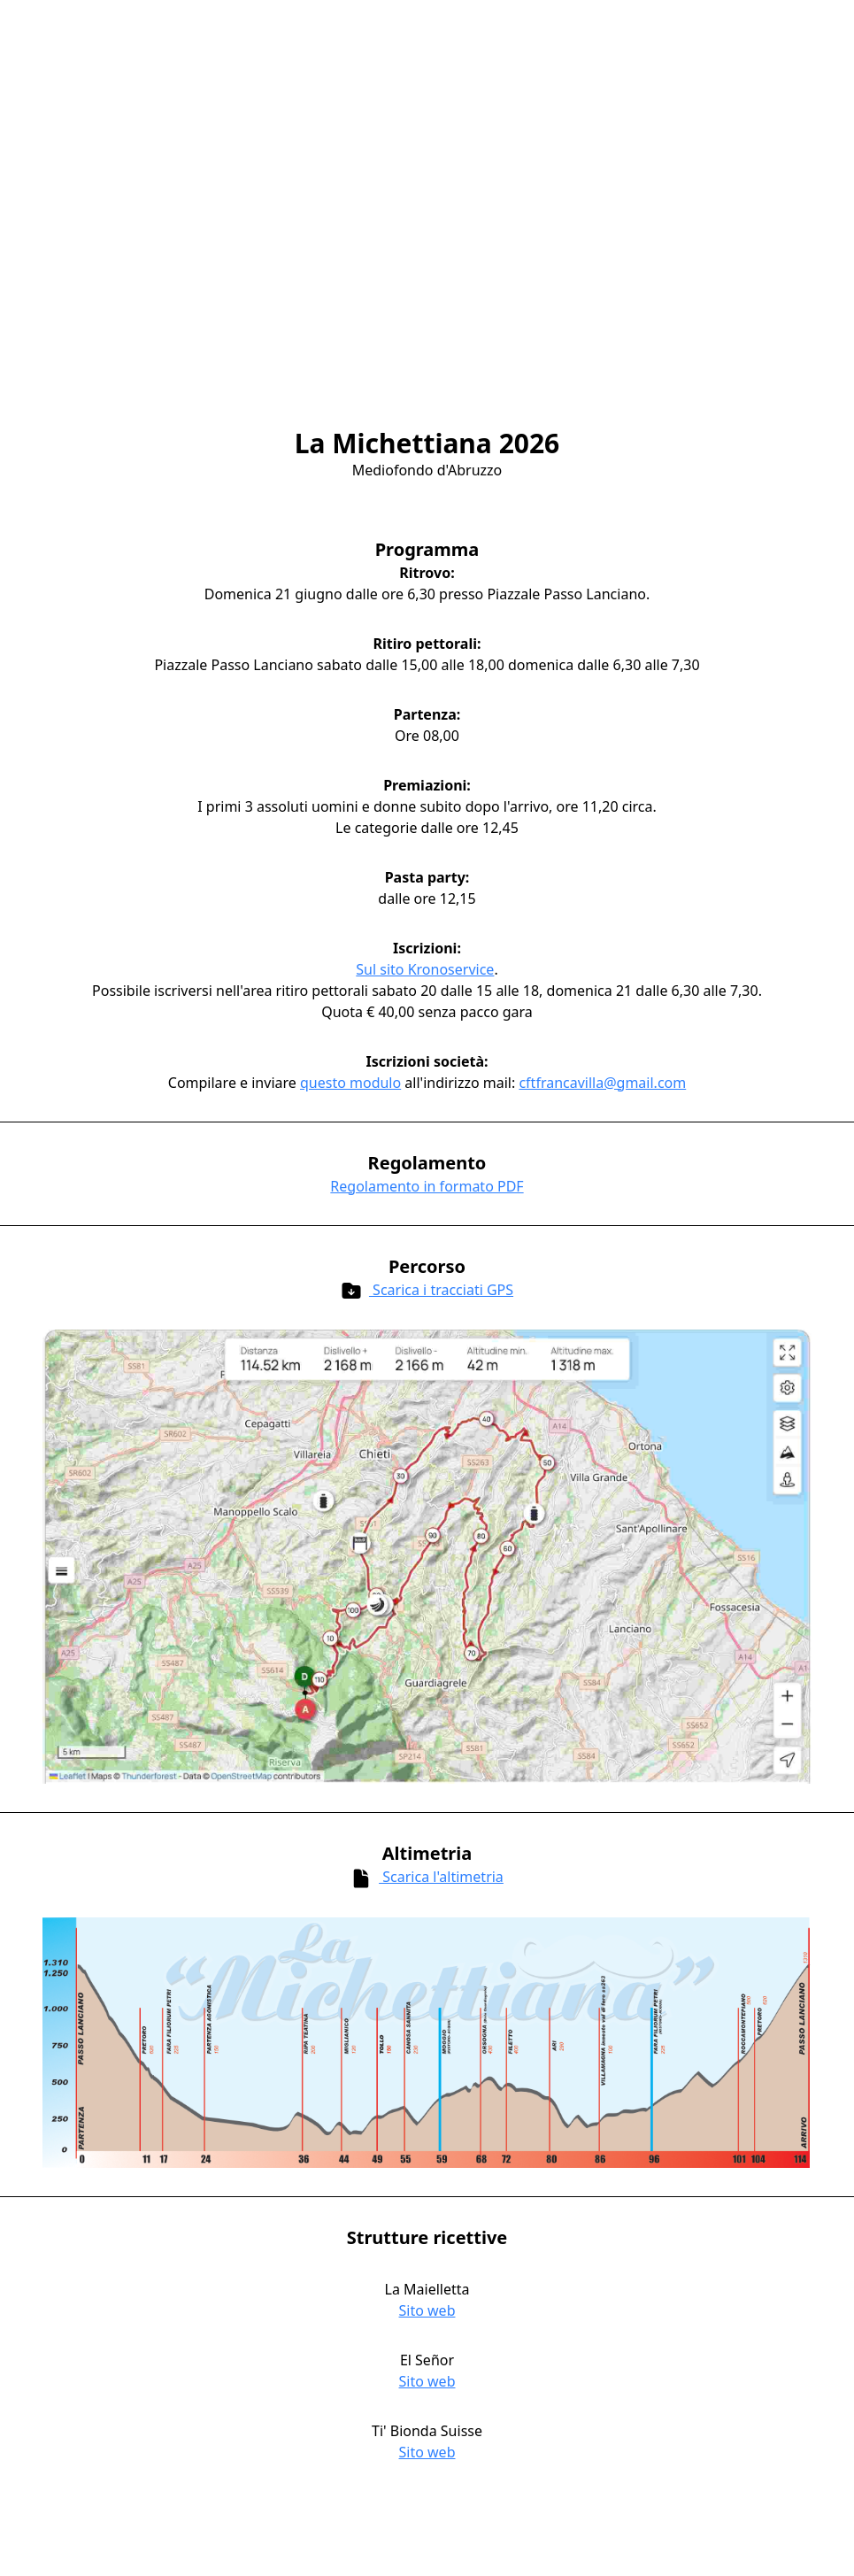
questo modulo (350, 1082)
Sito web (427, 2310)
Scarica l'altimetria (427, 1878)
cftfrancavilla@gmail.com (602, 1082)
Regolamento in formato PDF (426, 1186)
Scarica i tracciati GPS (427, 1291)
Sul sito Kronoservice (425, 969)
